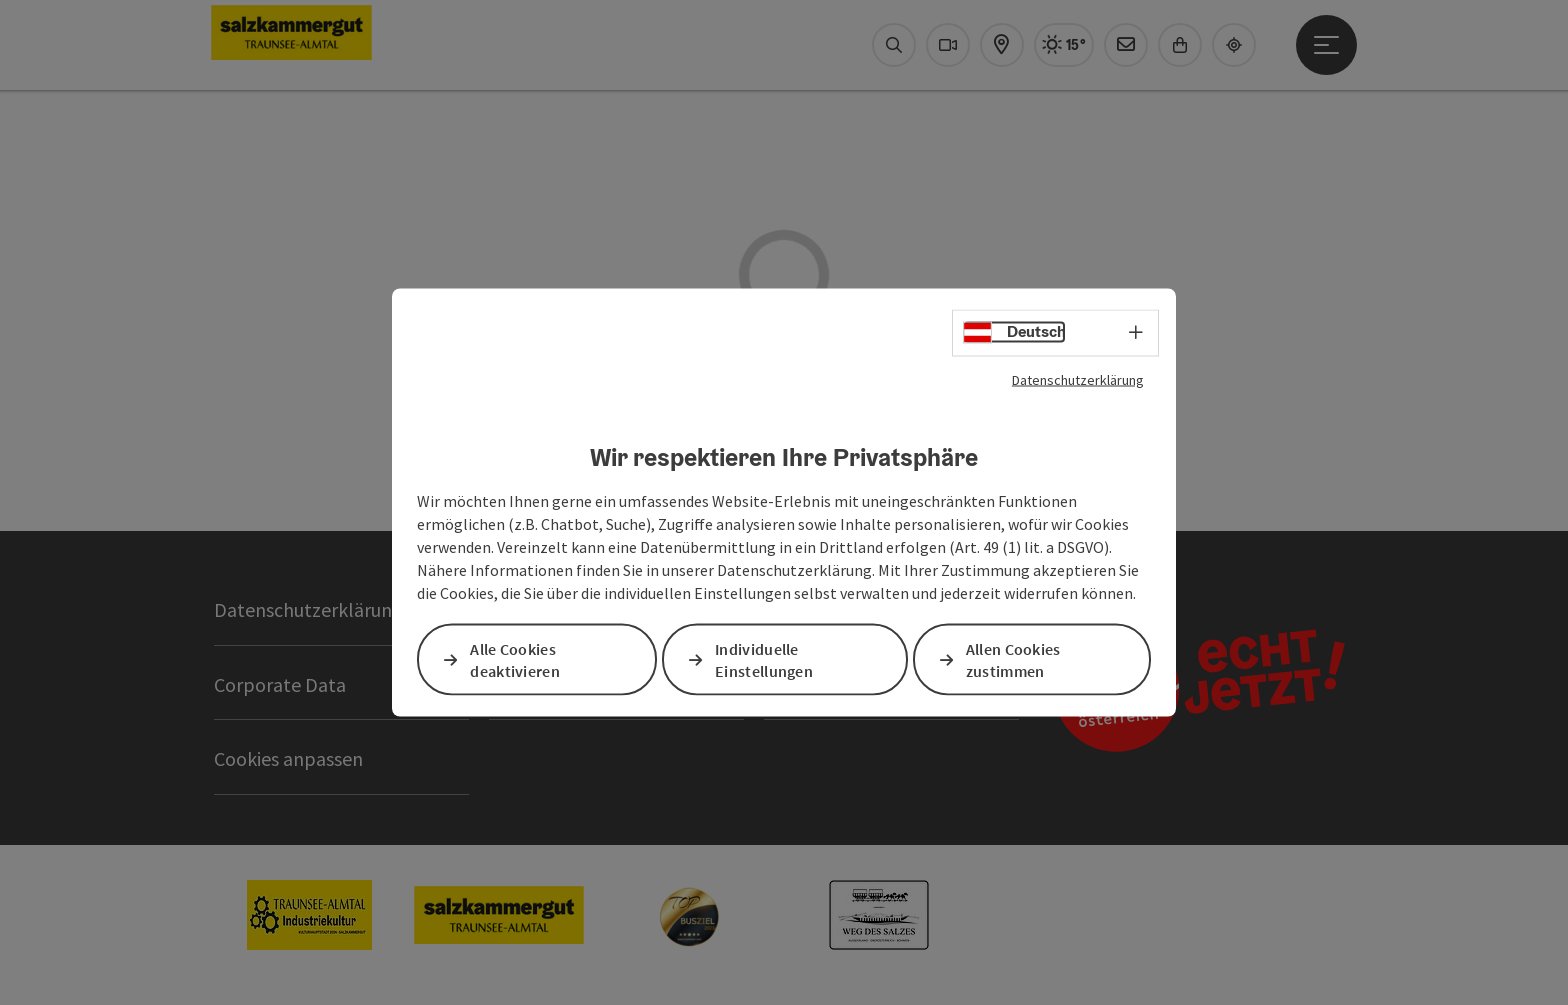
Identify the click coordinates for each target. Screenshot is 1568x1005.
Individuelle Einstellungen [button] (764, 659)
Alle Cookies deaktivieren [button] (515, 659)
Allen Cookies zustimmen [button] (1013, 659)
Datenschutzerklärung (1078, 379)
